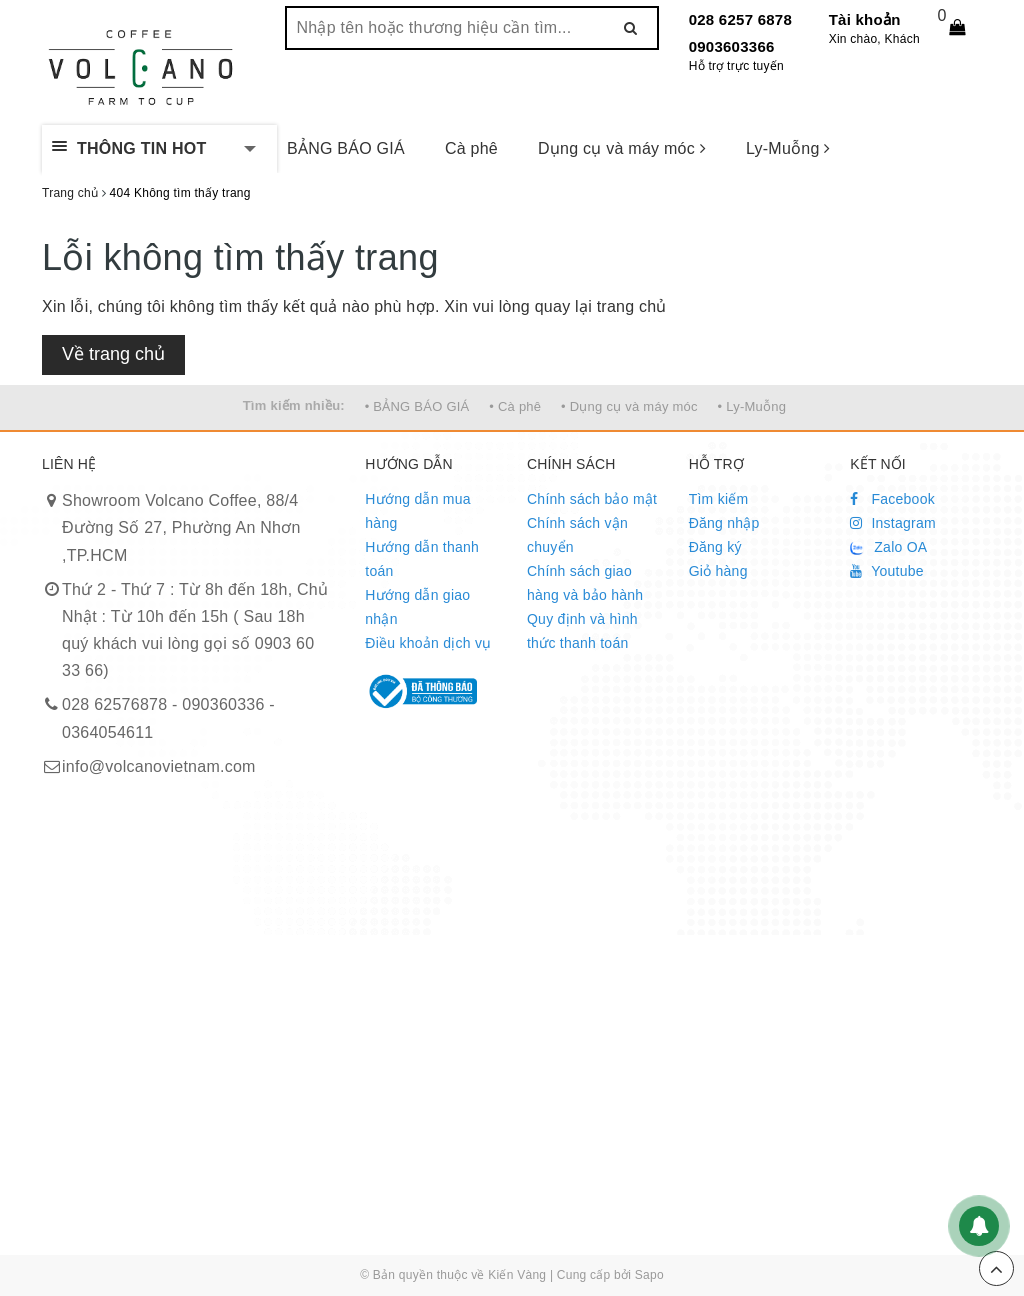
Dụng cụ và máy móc (622, 148)
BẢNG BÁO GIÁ (346, 148)
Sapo (649, 1275)
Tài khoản (865, 19)
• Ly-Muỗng (752, 406)
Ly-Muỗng (788, 148)
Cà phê (471, 148)
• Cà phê (515, 406)
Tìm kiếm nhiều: (294, 405)
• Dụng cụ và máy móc (629, 406)
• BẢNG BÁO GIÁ (417, 406)
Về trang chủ (113, 354)
